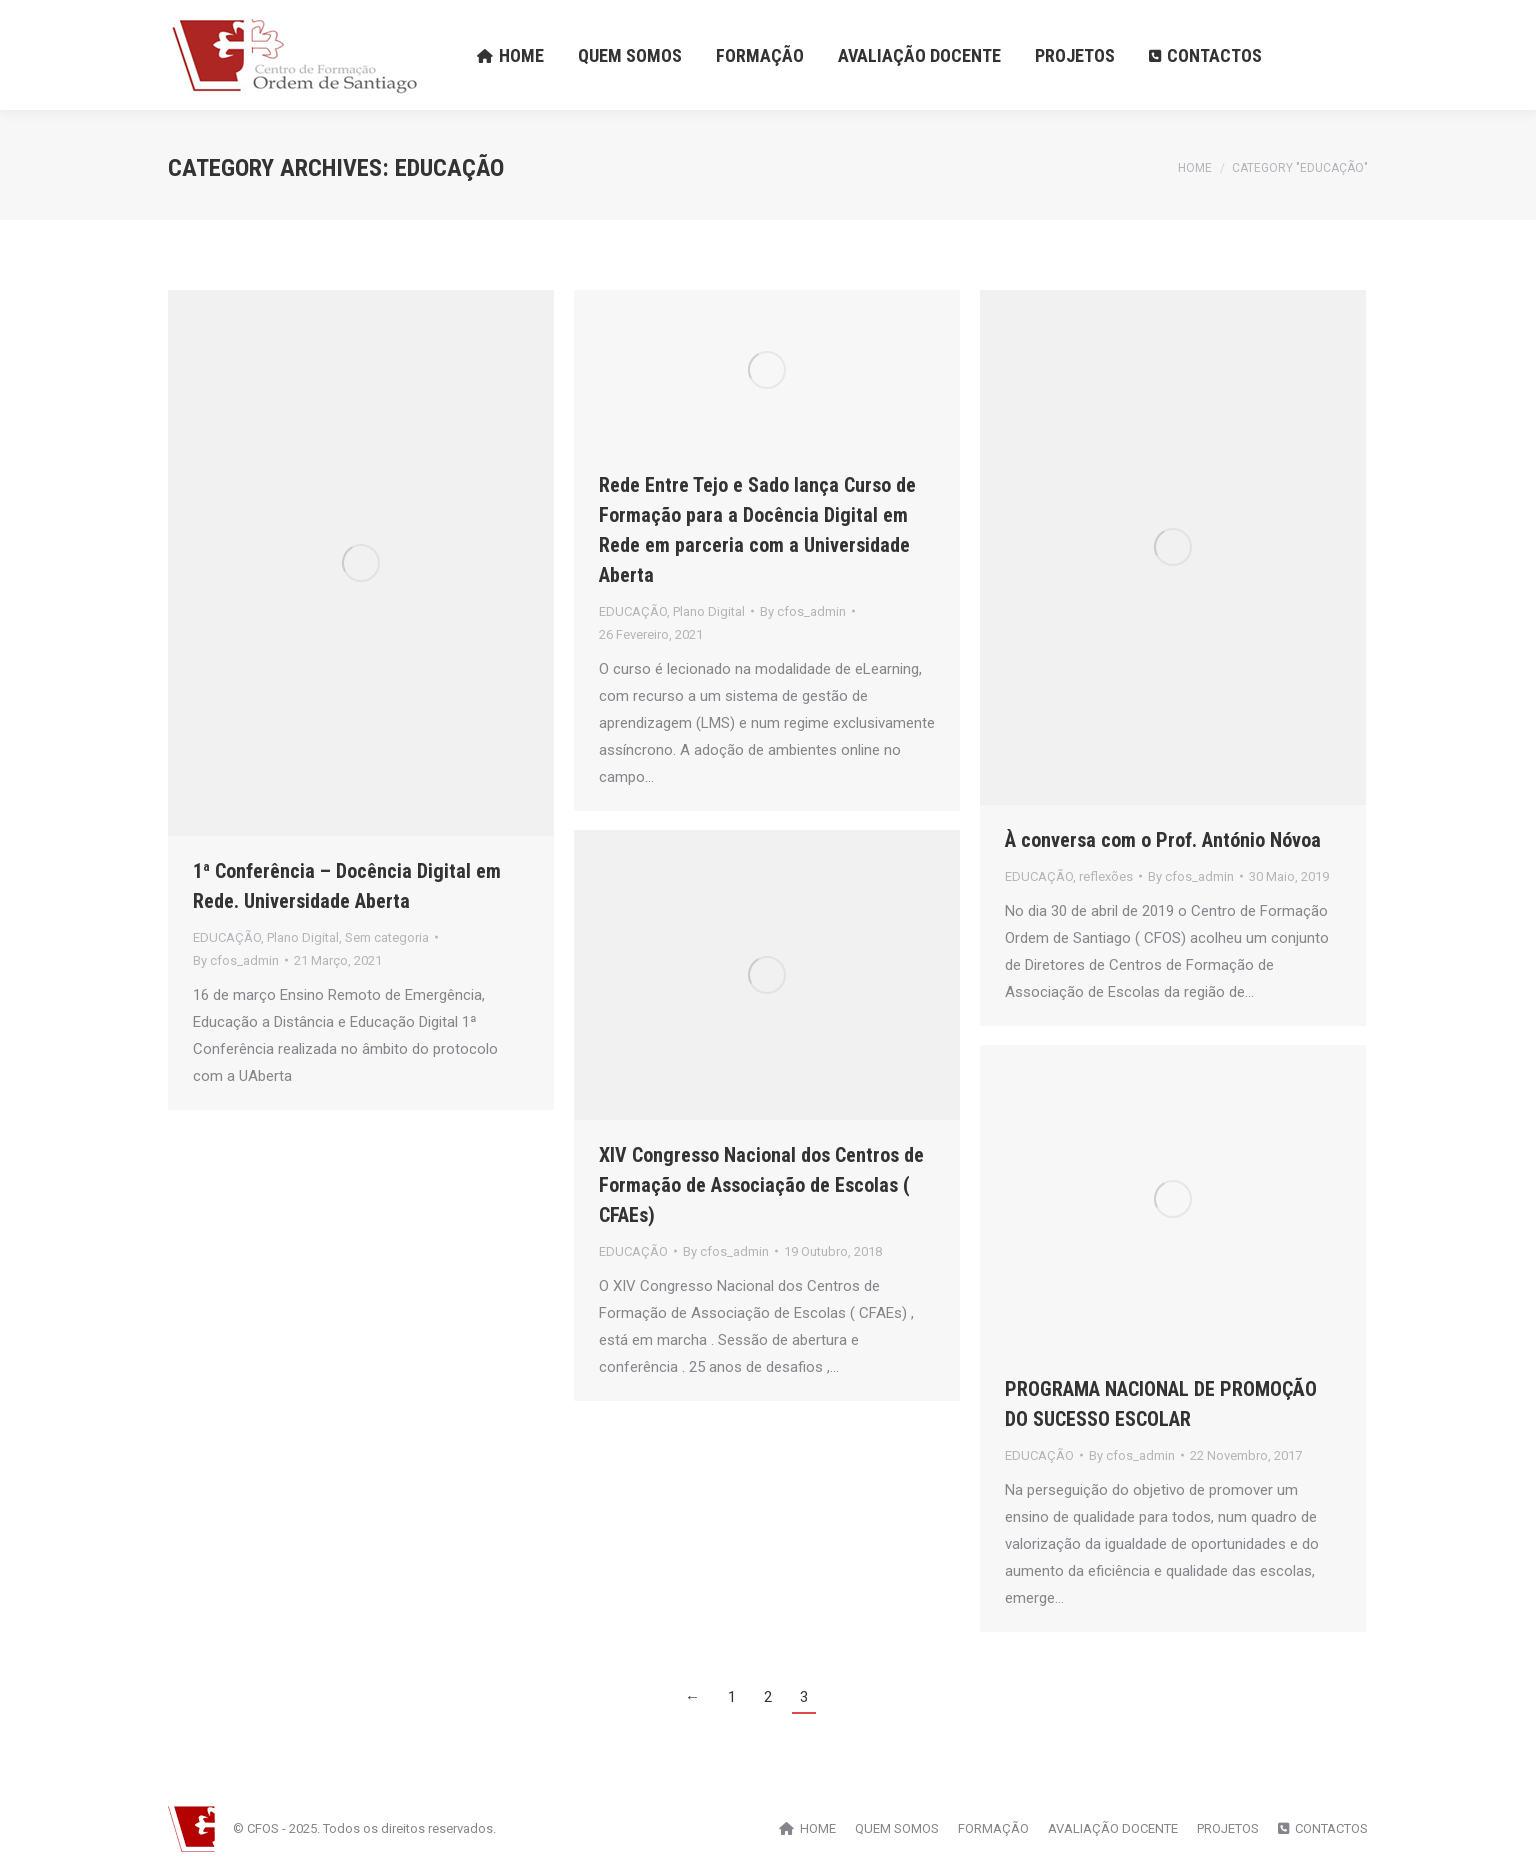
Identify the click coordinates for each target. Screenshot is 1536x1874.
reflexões (1106, 876)
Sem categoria (387, 937)
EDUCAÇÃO (227, 937)
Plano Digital (303, 937)
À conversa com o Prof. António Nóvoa (1163, 840)
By (236, 960)
